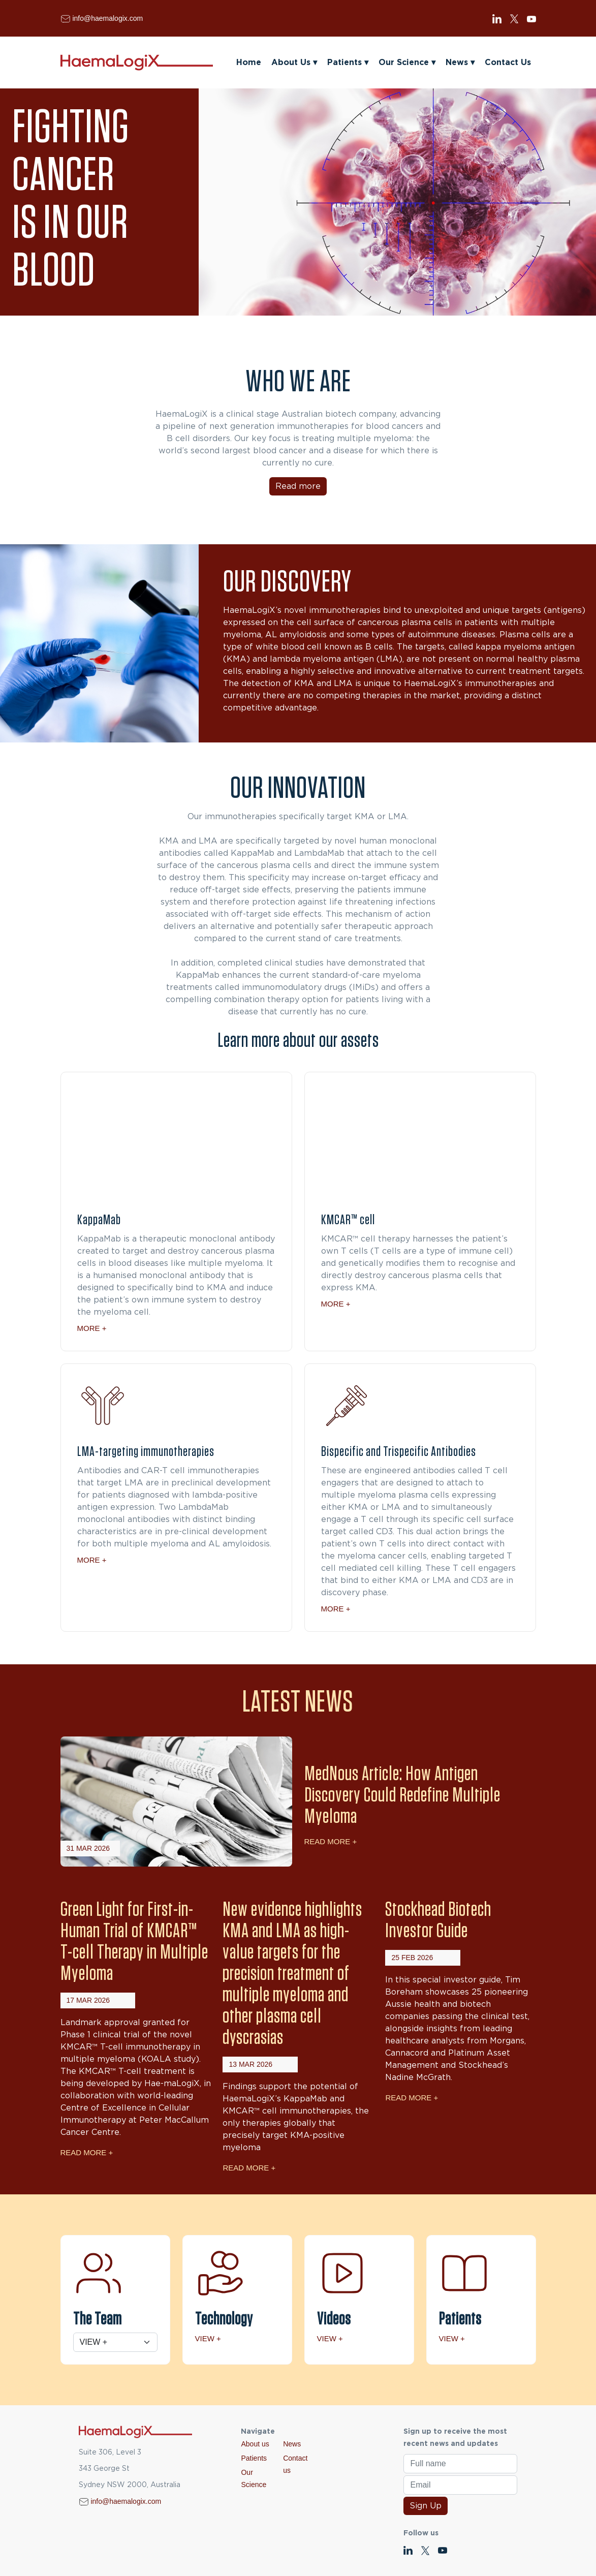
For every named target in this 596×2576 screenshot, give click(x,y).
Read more (298, 486)
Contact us (295, 2464)
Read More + (330, 1841)
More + (92, 1328)
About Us (294, 62)
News (460, 62)
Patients (347, 62)
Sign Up (426, 2506)
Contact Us (508, 62)
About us (255, 2444)
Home (248, 62)
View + (208, 2338)
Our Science (407, 62)
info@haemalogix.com (107, 18)
